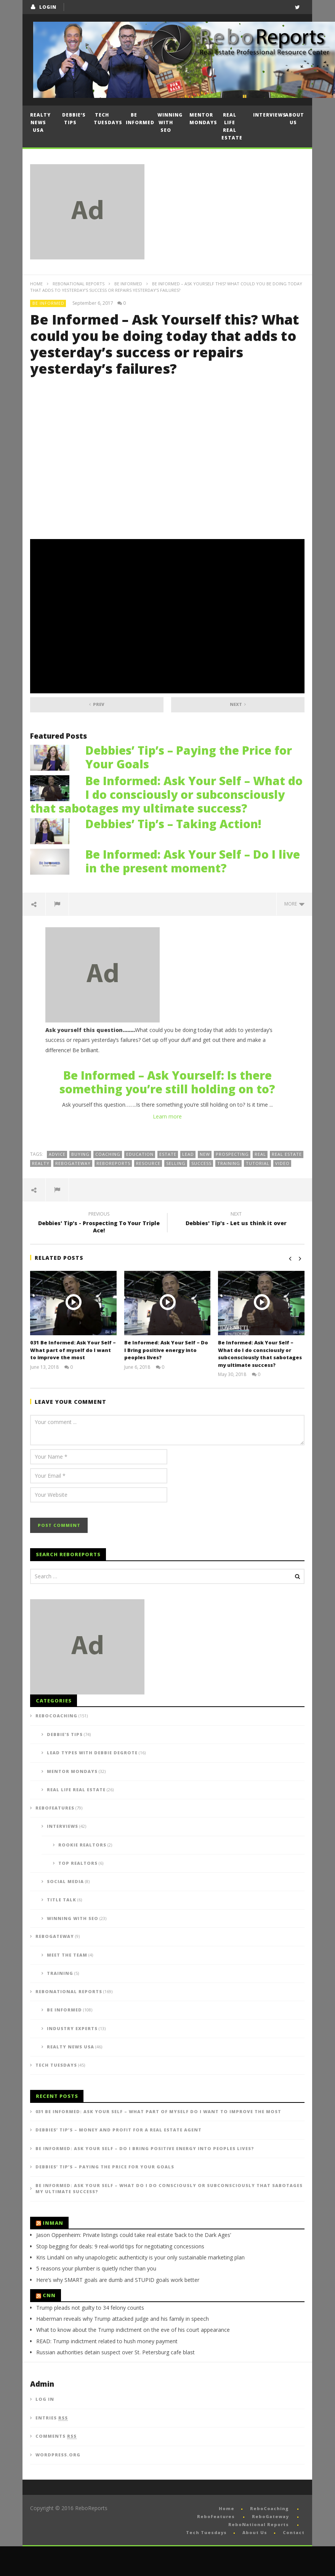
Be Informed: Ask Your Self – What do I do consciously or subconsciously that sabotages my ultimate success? (166, 794)
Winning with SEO (169, 122)
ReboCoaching (56, 1745)
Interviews (265, 115)
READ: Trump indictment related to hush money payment (107, 2370)
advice (57, 1154)
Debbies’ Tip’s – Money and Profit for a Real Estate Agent (118, 2159)
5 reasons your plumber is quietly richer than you (96, 2298)
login (47, 7)
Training (60, 2003)
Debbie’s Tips (74, 119)
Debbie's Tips (65, 1764)
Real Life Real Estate (231, 126)
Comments (56, 2466)
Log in (44, 2429)
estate (167, 1154)
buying (80, 1154)
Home (36, 283)
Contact (294, 2562)
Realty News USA (40, 122)
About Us (294, 119)
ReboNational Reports (78, 283)
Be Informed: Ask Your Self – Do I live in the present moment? (192, 861)
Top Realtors (78, 1893)
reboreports (113, 1163)
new (205, 1154)
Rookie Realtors (82, 1874)
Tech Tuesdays (106, 119)
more (294, 904)
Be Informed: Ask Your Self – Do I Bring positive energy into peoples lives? (166, 1350)
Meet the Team (67, 1984)
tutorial (257, 1163)
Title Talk (61, 1929)
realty (41, 1163)
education (140, 1154)
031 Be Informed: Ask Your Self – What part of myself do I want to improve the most (73, 1350)
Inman (53, 2252)
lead (188, 1154)
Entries (51, 2448)
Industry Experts (72, 2058)
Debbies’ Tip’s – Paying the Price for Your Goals (188, 757)
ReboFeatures (54, 1837)
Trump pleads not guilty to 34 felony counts (90, 2337)
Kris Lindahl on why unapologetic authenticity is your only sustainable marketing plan (140, 2287)
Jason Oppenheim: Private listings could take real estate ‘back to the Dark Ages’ (133, 2264)
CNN (49, 2325)
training (228, 1163)
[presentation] (88, 1525)
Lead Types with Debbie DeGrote (92, 1782)
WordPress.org (57, 2484)
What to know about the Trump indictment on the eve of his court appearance (133, 2359)
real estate (287, 1154)
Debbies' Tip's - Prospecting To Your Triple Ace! (99, 1223)
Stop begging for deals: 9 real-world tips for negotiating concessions (120, 2276)
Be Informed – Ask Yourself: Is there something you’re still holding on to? (167, 1082)
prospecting (232, 1154)
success (201, 1163)
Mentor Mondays (201, 119)
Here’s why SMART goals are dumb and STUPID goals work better (117, 2309)
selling (176, 1163)
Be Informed (138, 119)
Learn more (167, 1116)
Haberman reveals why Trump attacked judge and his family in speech (122, 2348)
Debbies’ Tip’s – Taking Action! (173, 824)
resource (148, 1163)
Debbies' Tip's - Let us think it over (236, 1220)
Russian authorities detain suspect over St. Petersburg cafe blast (115, 2382)
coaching (107, 1154)
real (260, 1154)
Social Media (65, 1911)
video (282, 1163)
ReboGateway (73, 1163)
